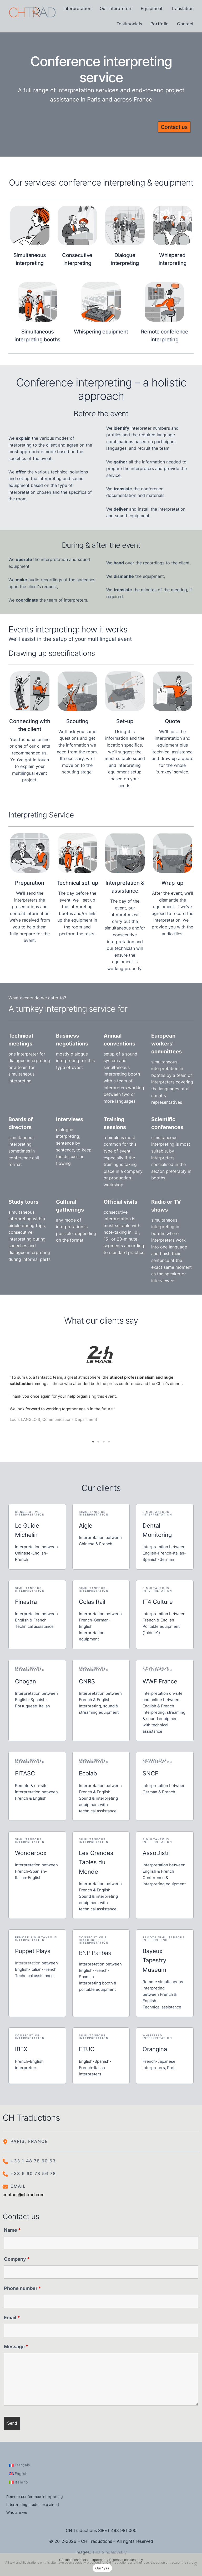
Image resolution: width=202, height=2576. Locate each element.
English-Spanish (94, 2058)
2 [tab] (98, 1439)
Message (16, 2344)
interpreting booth (122, 1074)
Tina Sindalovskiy (109, 2549)
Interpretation (28, 1960)
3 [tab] (103, 1439)
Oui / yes (102, 2568)
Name (12, 2227)
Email (12, 2315)
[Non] (195, 2564)
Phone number (22, 2285)
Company (17, 2256)
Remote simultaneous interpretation (36, 1936)
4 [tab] (109, 1439)
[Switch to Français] (19, 2463)
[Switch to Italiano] (18, 2479)
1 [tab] (93, 1439)
